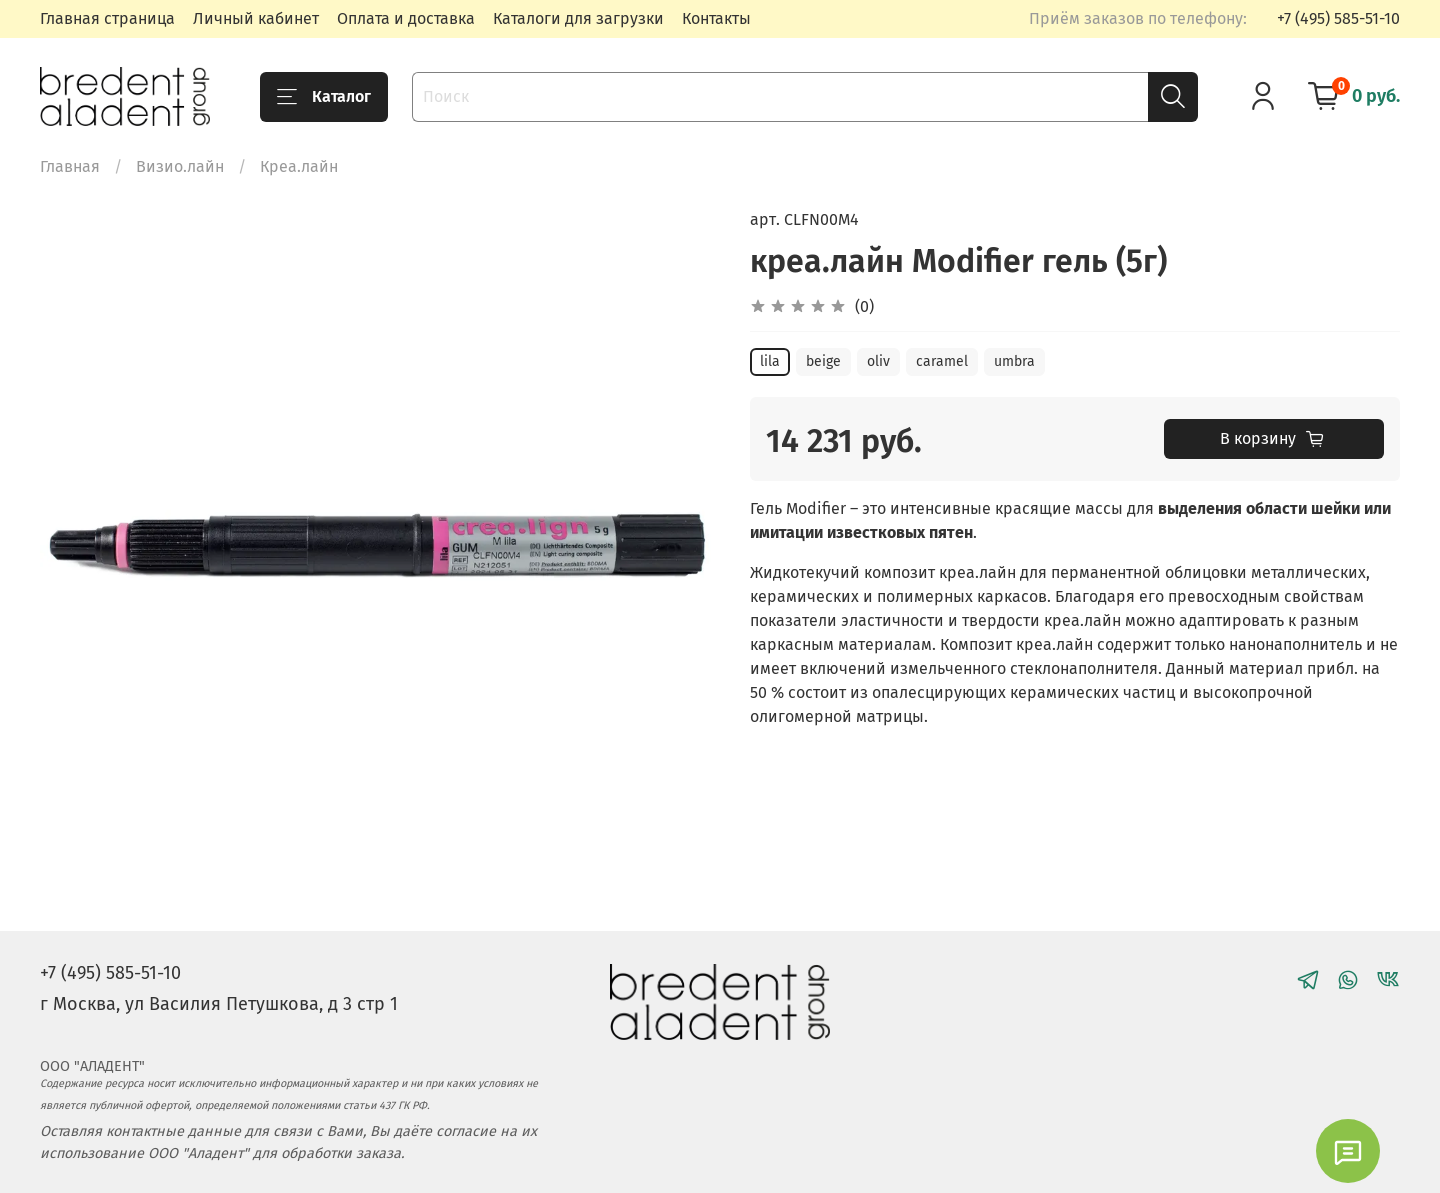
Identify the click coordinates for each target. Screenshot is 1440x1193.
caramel (942, 361)
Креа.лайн (299, 166)
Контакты (716, 18)
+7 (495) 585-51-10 (1338, 18)
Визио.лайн (180, 166)
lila (770, 361)
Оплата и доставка (406, 18)
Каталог (324, 97)
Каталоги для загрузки (578, 18)
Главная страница (107, 18)
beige (823, 361)
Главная (70, 166)
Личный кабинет (256, 18)
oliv (878, 361)
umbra (1014, 361)
